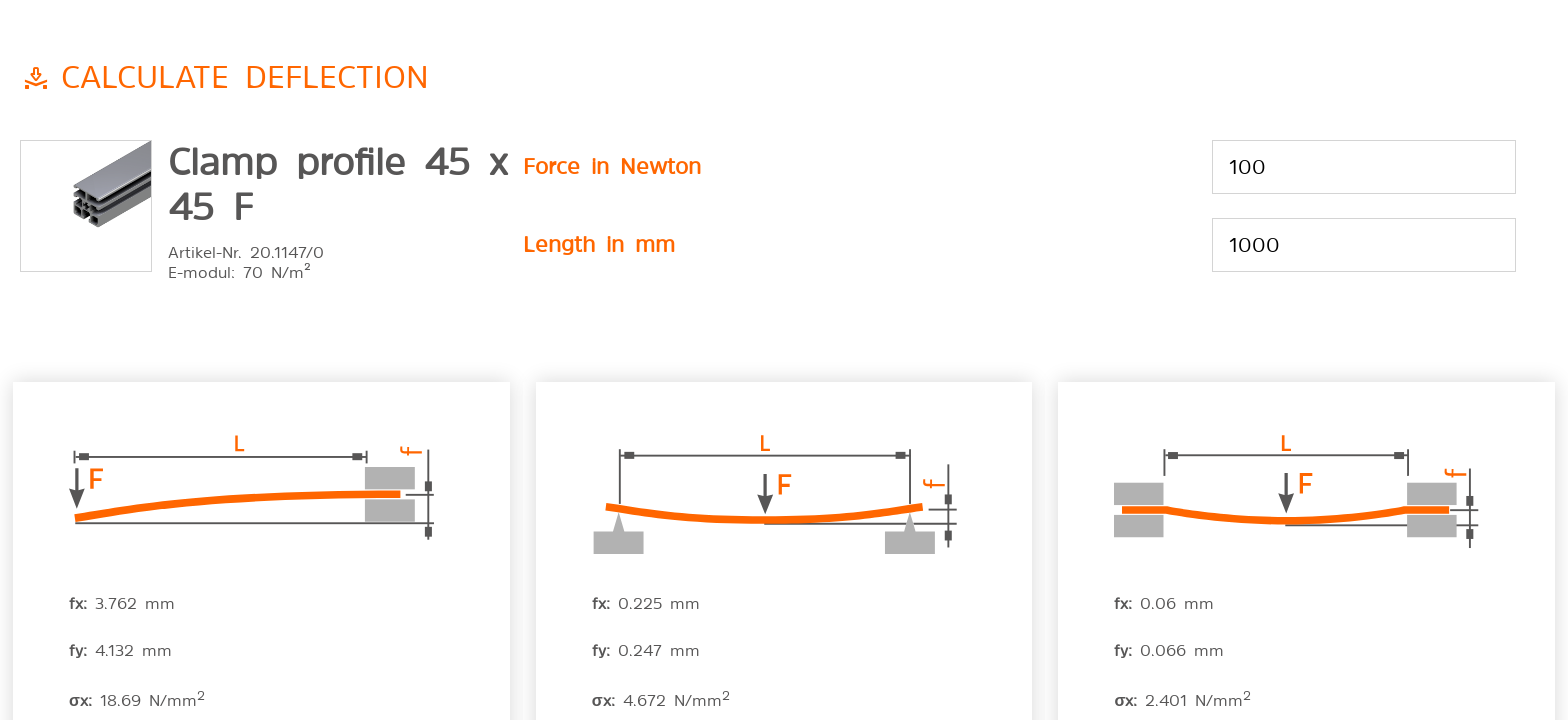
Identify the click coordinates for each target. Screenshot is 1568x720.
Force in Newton (612, 164)
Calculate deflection (245, 74)
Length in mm (599, 242)
